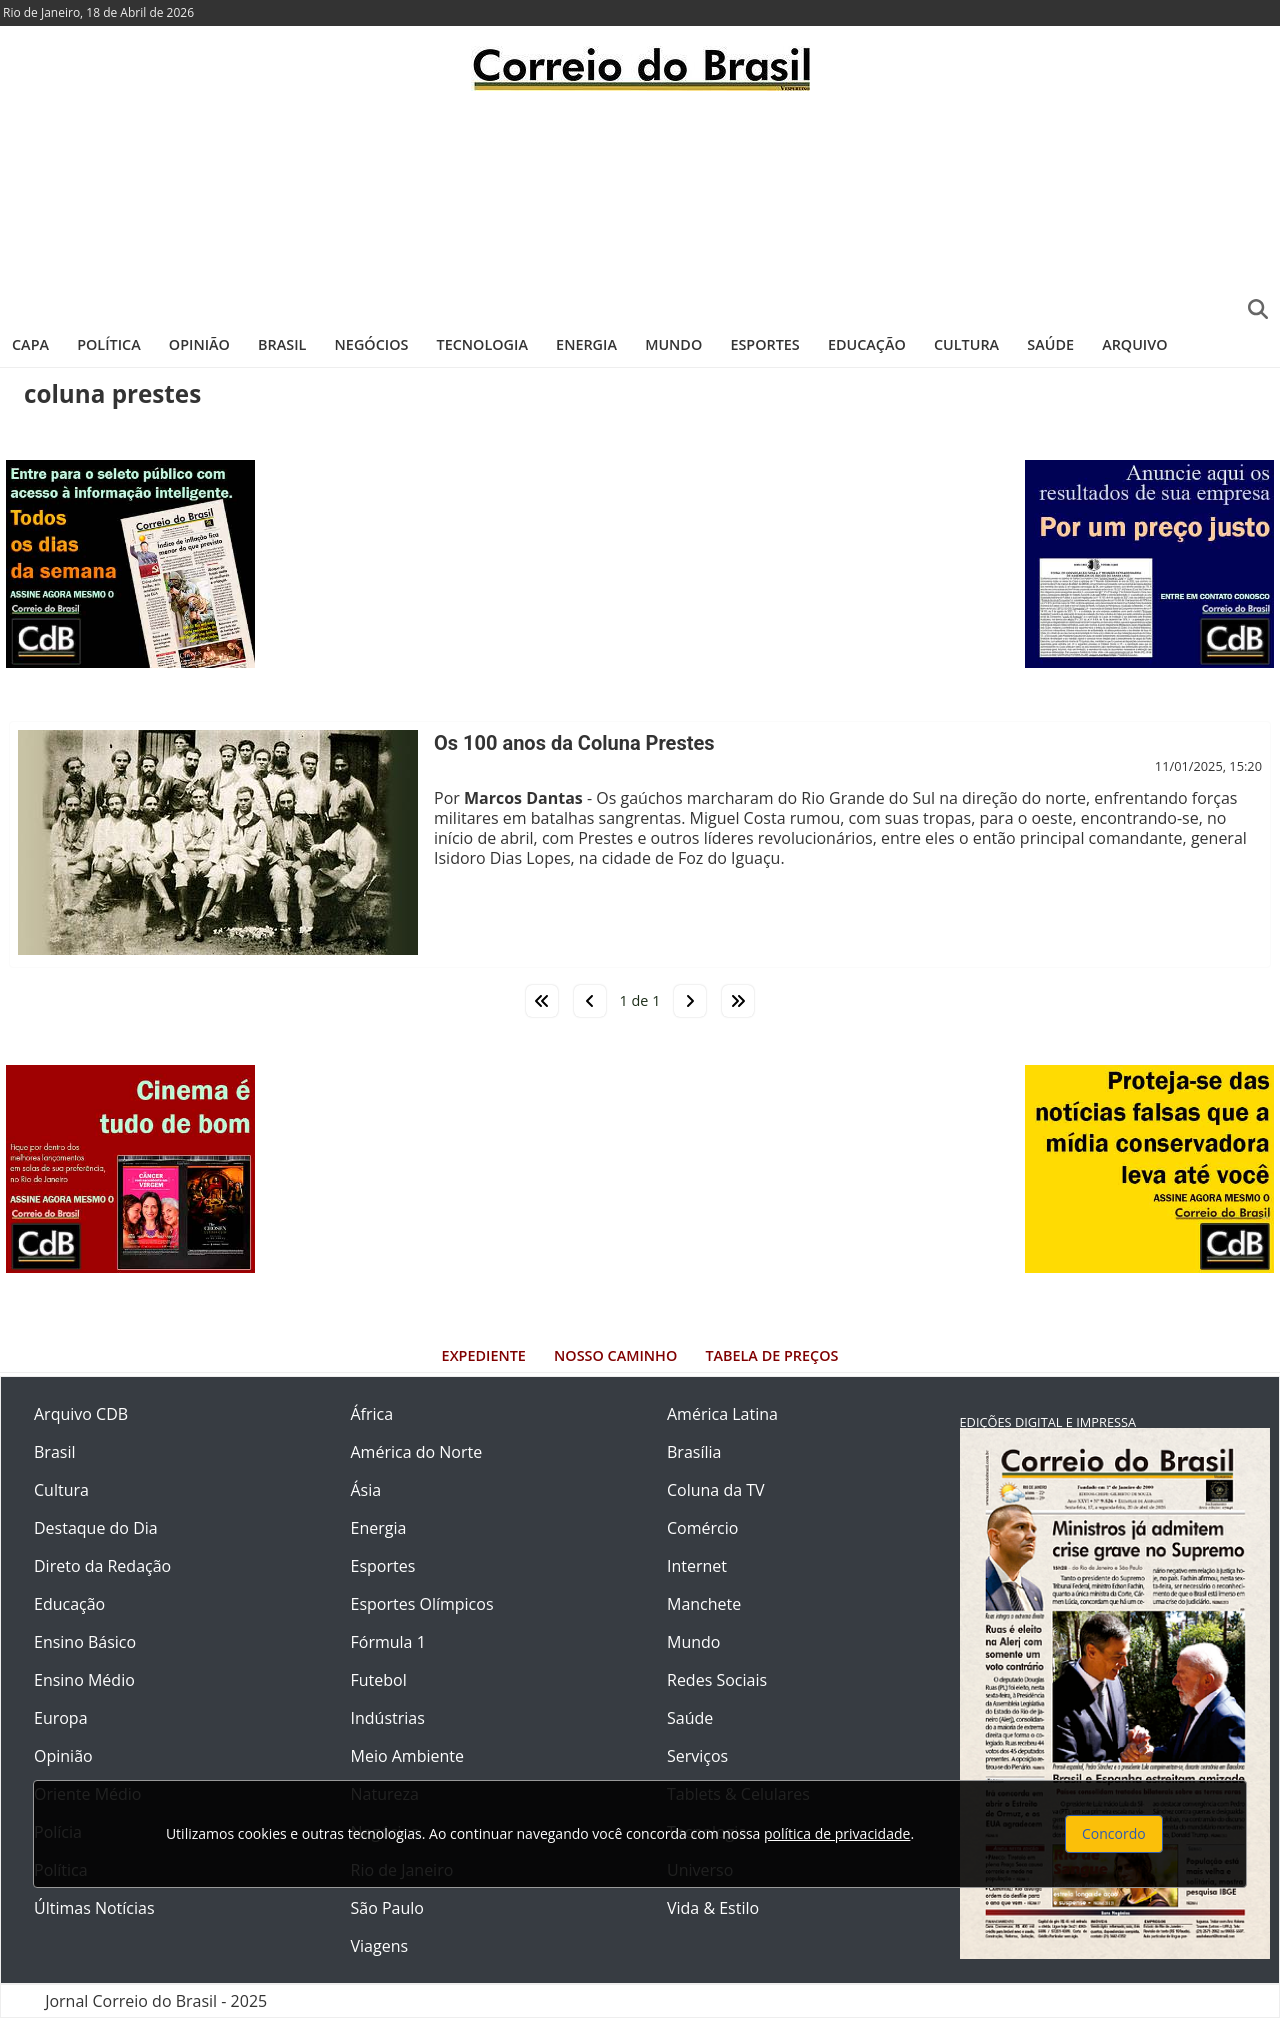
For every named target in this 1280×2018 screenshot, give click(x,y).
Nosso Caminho (615, 1355)
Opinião (199, 344)
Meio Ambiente (407, 1756)
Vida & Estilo (713, 1908)
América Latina (722, 1414)
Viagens (380, 1946)
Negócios (372, 344)
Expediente (484, 1355)
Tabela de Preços (771, 1355)
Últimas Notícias (94, 1908)
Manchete (704, 1604)
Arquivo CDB (81, 1414)
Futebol (379, 1680)
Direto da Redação (102, 1566)
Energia (586, 344)
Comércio (702, 1528)
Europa (61, 1718)
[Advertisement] (640, 205)
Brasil (282, 344)
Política (109, 344)
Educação (867, 344)
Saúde (1050, 344)
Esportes (764, 344)
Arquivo (1134, 344)
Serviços (697, 1756)
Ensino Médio (84, 1680)
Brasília (694, 1452)
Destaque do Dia (96, 1528)
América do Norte (417, 1452)
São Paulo (387, 1908)
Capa (30, 344)
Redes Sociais (717, 1680)
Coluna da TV (716, 1490)
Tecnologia (482, 344)
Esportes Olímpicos (422, 1604)
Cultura (966, 344)
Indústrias (388, 1718)
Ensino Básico (85, 1642)
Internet (697, 1566)
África (372, 1414)
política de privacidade (837, 1833)
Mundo (673, 344)
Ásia (366, 1490)
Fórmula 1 (388, 1642)
